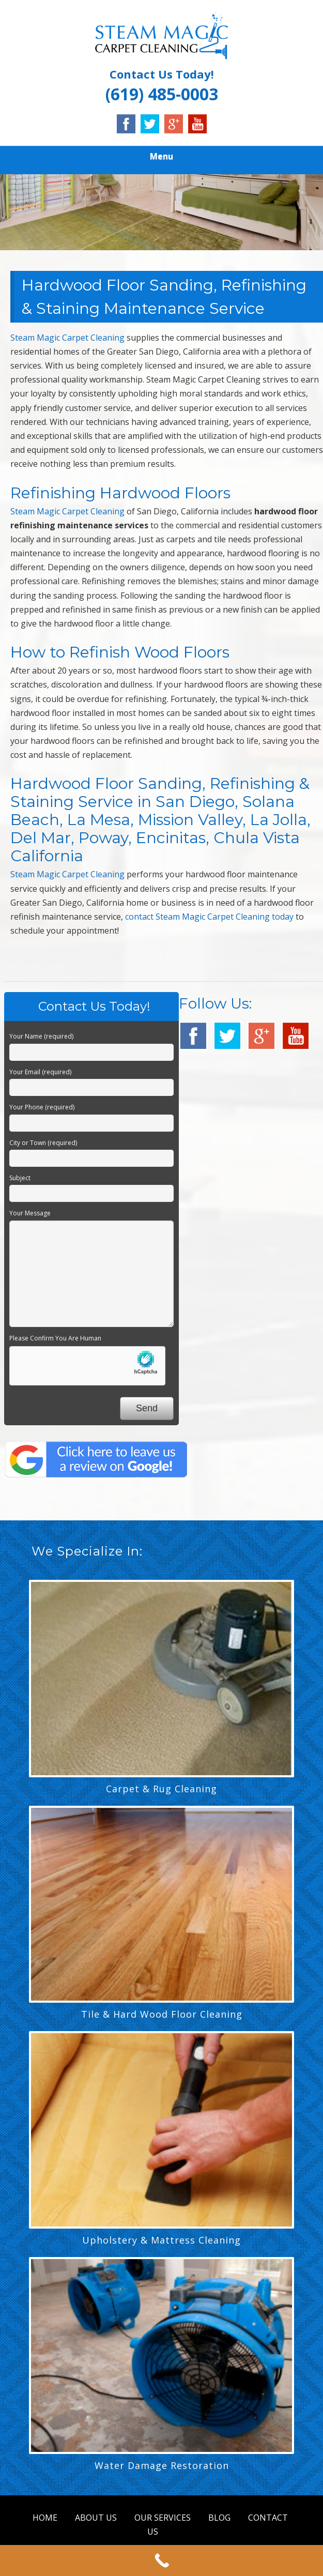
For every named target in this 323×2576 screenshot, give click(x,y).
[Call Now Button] (161, 2560)
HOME (45, 2517)
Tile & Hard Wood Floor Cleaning (161, 2014)
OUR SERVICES (162, 2517)
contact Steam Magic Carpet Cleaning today (209, 916)
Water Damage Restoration (162, 2465)
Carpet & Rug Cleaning (161, 1788)
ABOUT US (96, 2517)
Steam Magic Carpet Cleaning (67, 337)
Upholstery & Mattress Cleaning (161, 2240)
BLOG (219, 2517)
